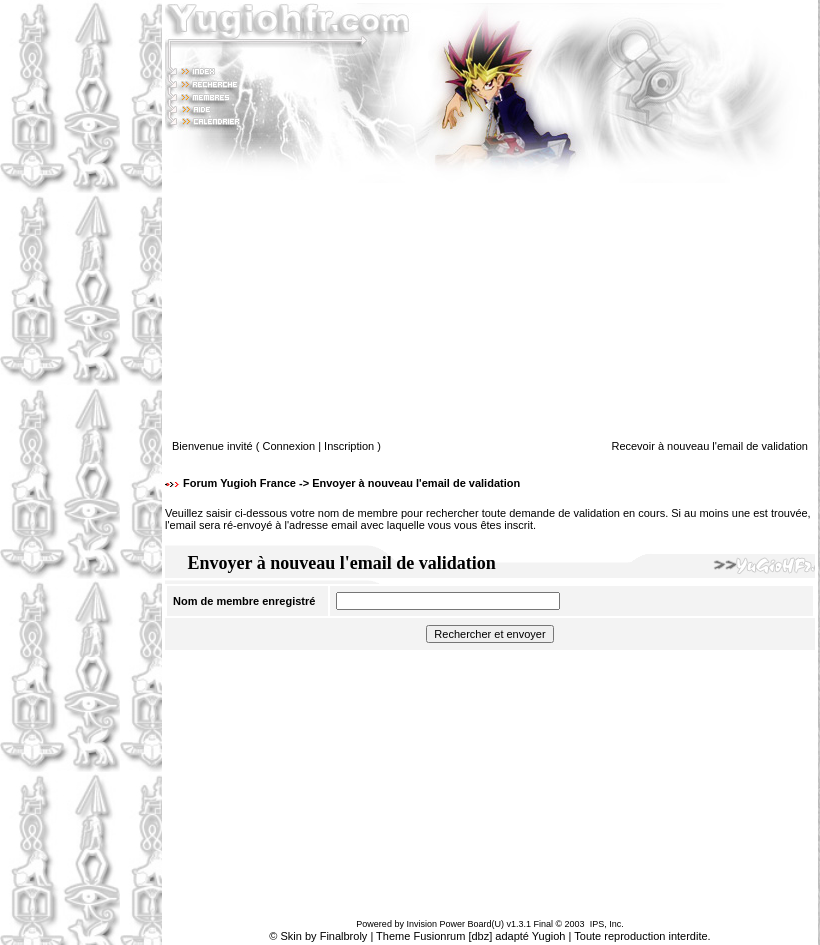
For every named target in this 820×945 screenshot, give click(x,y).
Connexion (289, 446)
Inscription (349, 446)
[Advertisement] (81, 473)
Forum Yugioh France (239, 483)
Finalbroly (344, 936)
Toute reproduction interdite (640, 936)
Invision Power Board (448, 924)
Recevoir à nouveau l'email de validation (709, 446)
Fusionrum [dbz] (452, 936)
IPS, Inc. (607, 924)
